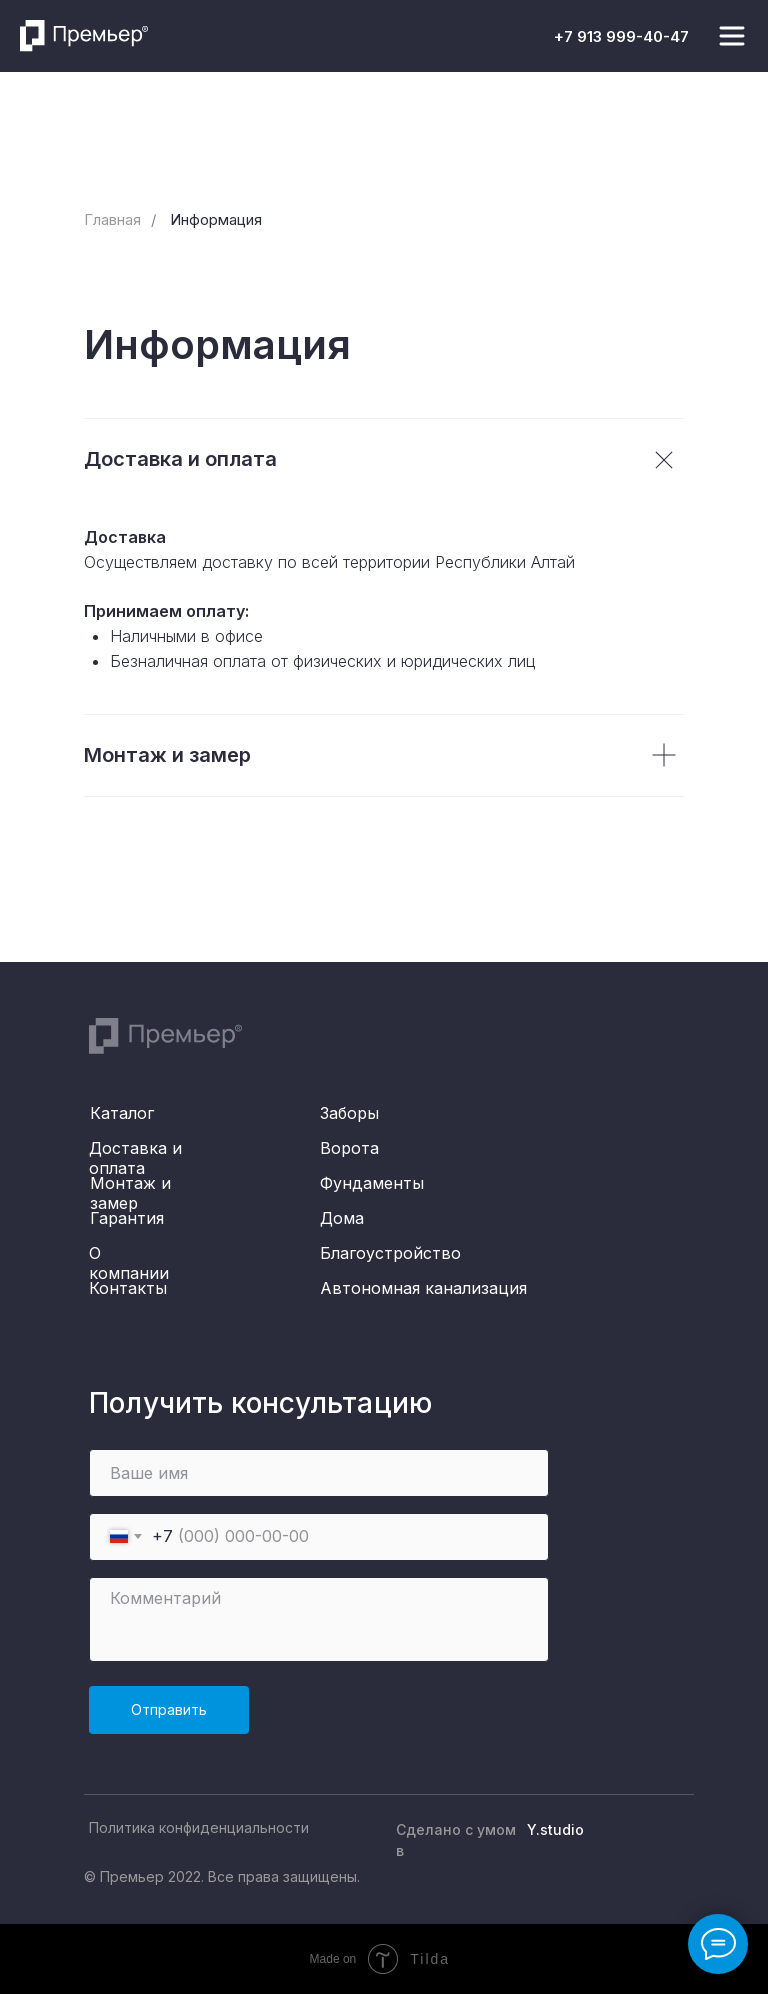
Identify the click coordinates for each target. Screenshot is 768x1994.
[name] (319, 1473)
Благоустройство (390, 1253)
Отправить (169, 1709)
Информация (216, 219)
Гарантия (127, 1218)
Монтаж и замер (130, 1193)
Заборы (349, 1113)
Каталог (122, 1113)
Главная (112, 219)
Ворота (349, 1148)
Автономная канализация (423, 1288)
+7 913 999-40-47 (621, 36)
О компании (129, 1263)
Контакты (128, 1288)
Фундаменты (372, 1183)
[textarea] (319, 1619)
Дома (342, 1218)
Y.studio (555, 1829)
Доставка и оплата (135, 1158)
